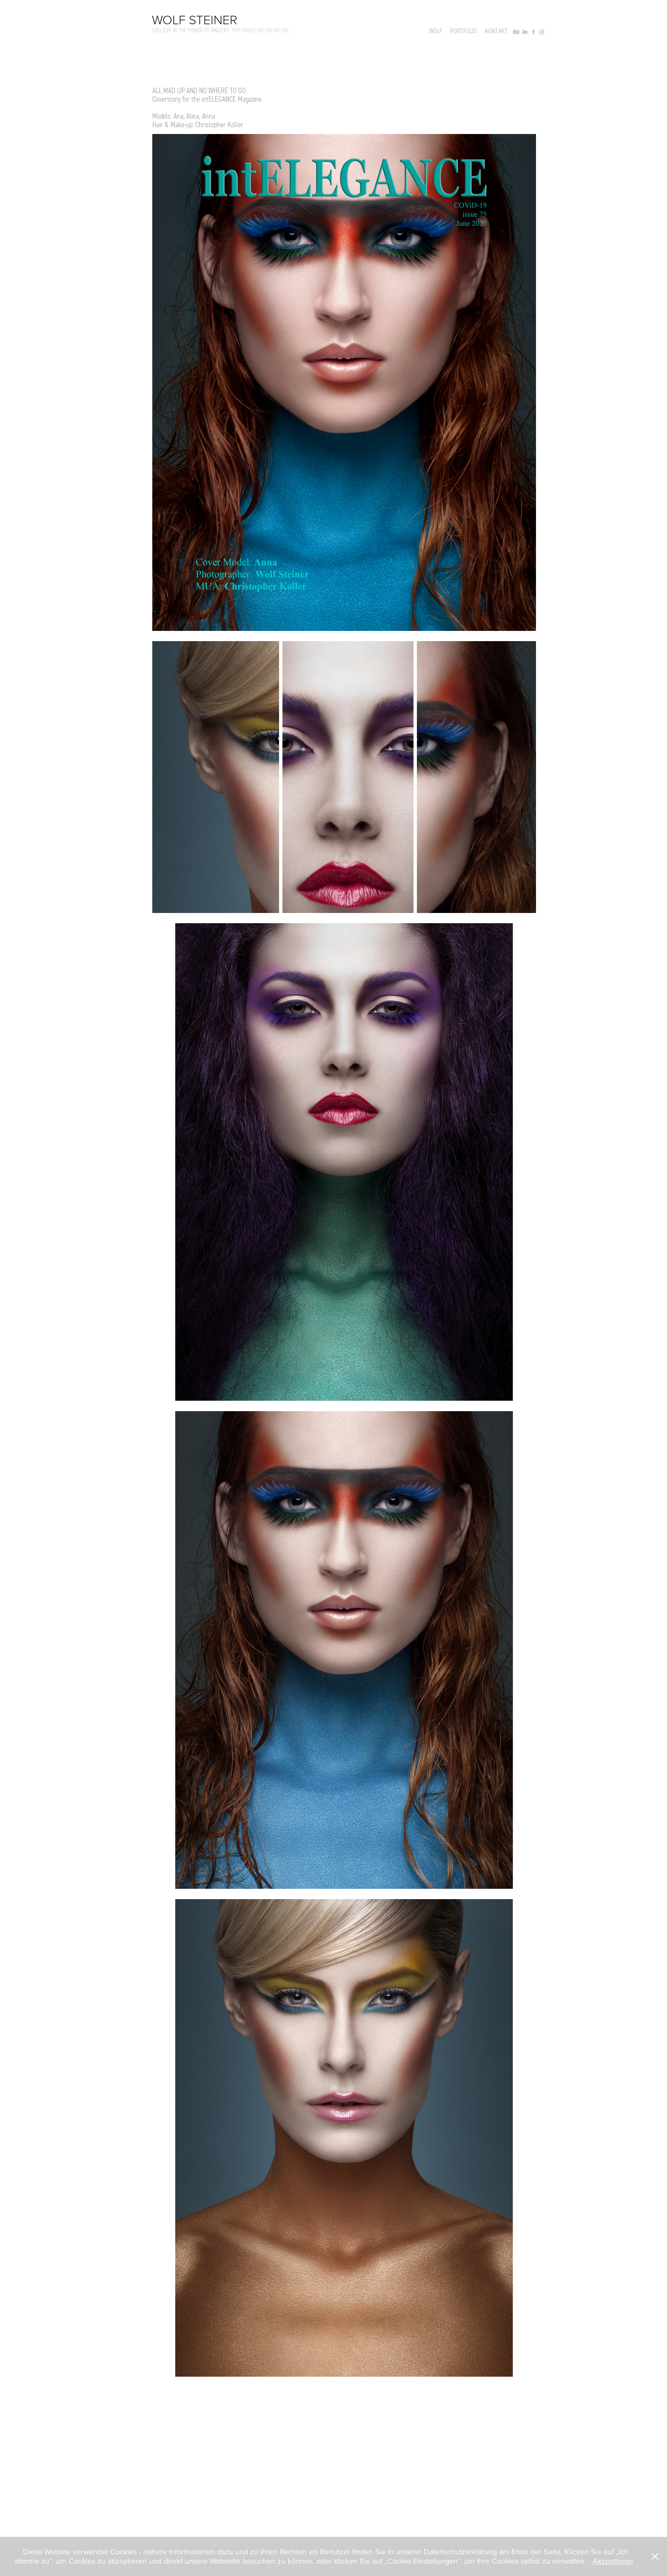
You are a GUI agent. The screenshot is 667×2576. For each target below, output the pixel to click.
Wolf (435, 31)
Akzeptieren (613, 2561)
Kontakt (496, 31)
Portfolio (463, 31)
